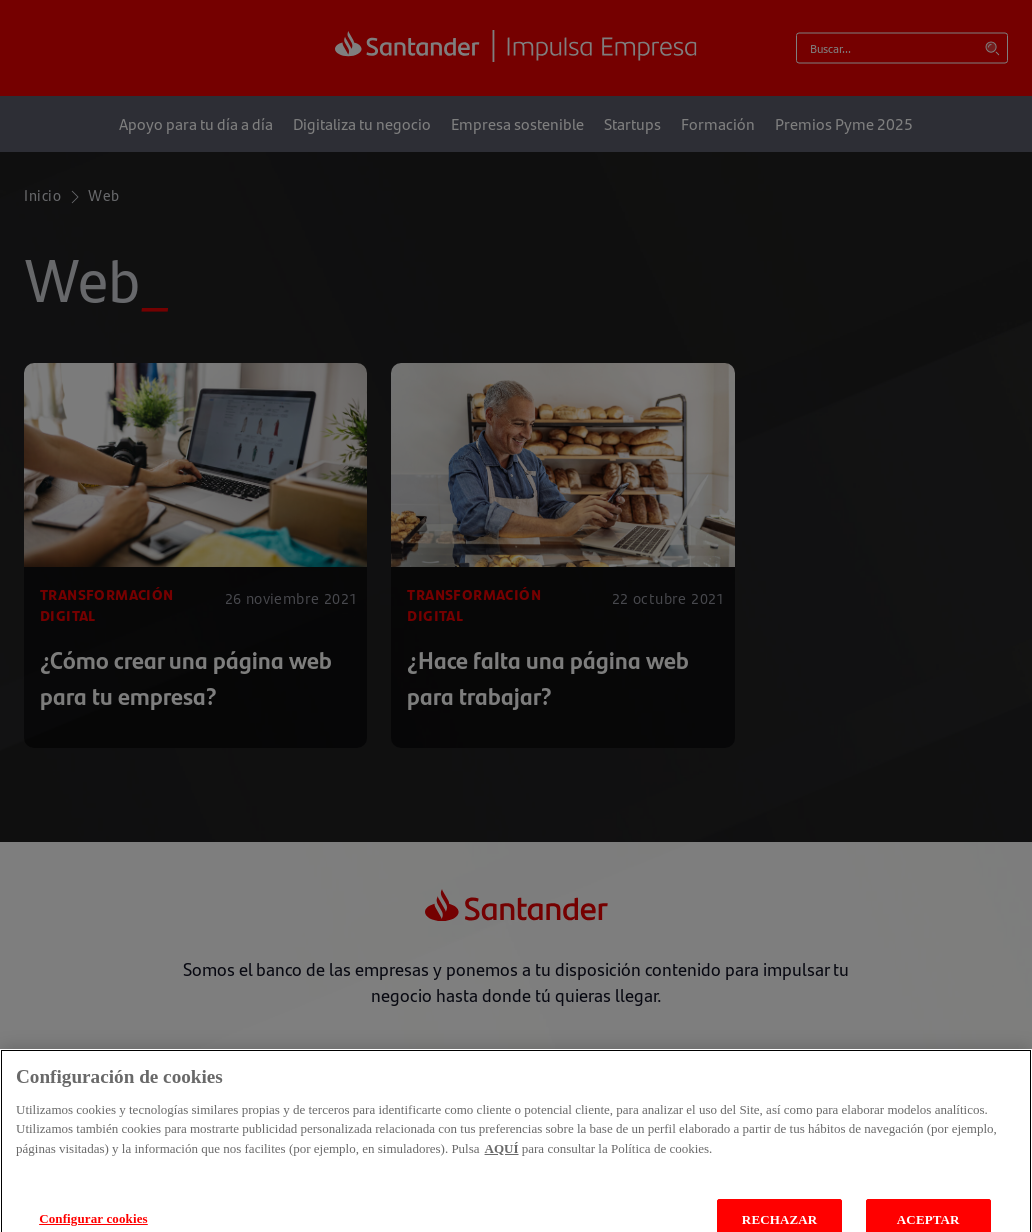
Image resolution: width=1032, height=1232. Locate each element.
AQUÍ (502, 1163)
